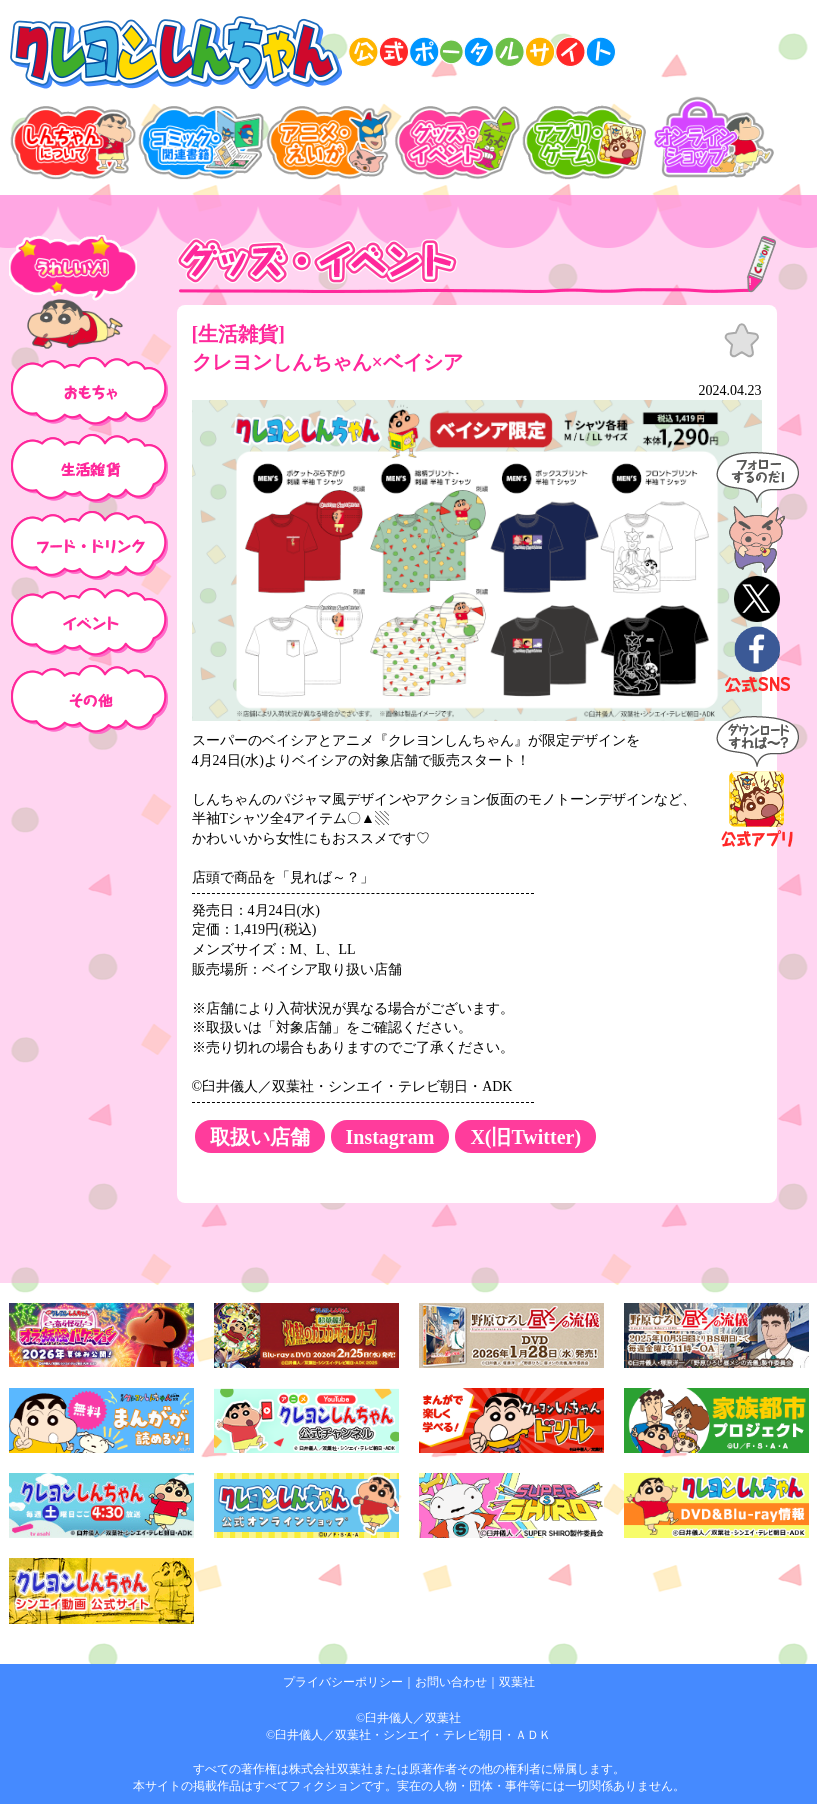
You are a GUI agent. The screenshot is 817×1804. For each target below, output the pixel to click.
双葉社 (517, 1682)
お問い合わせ (451, 1682)
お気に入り (742, 341)
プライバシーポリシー (343, 1682)
